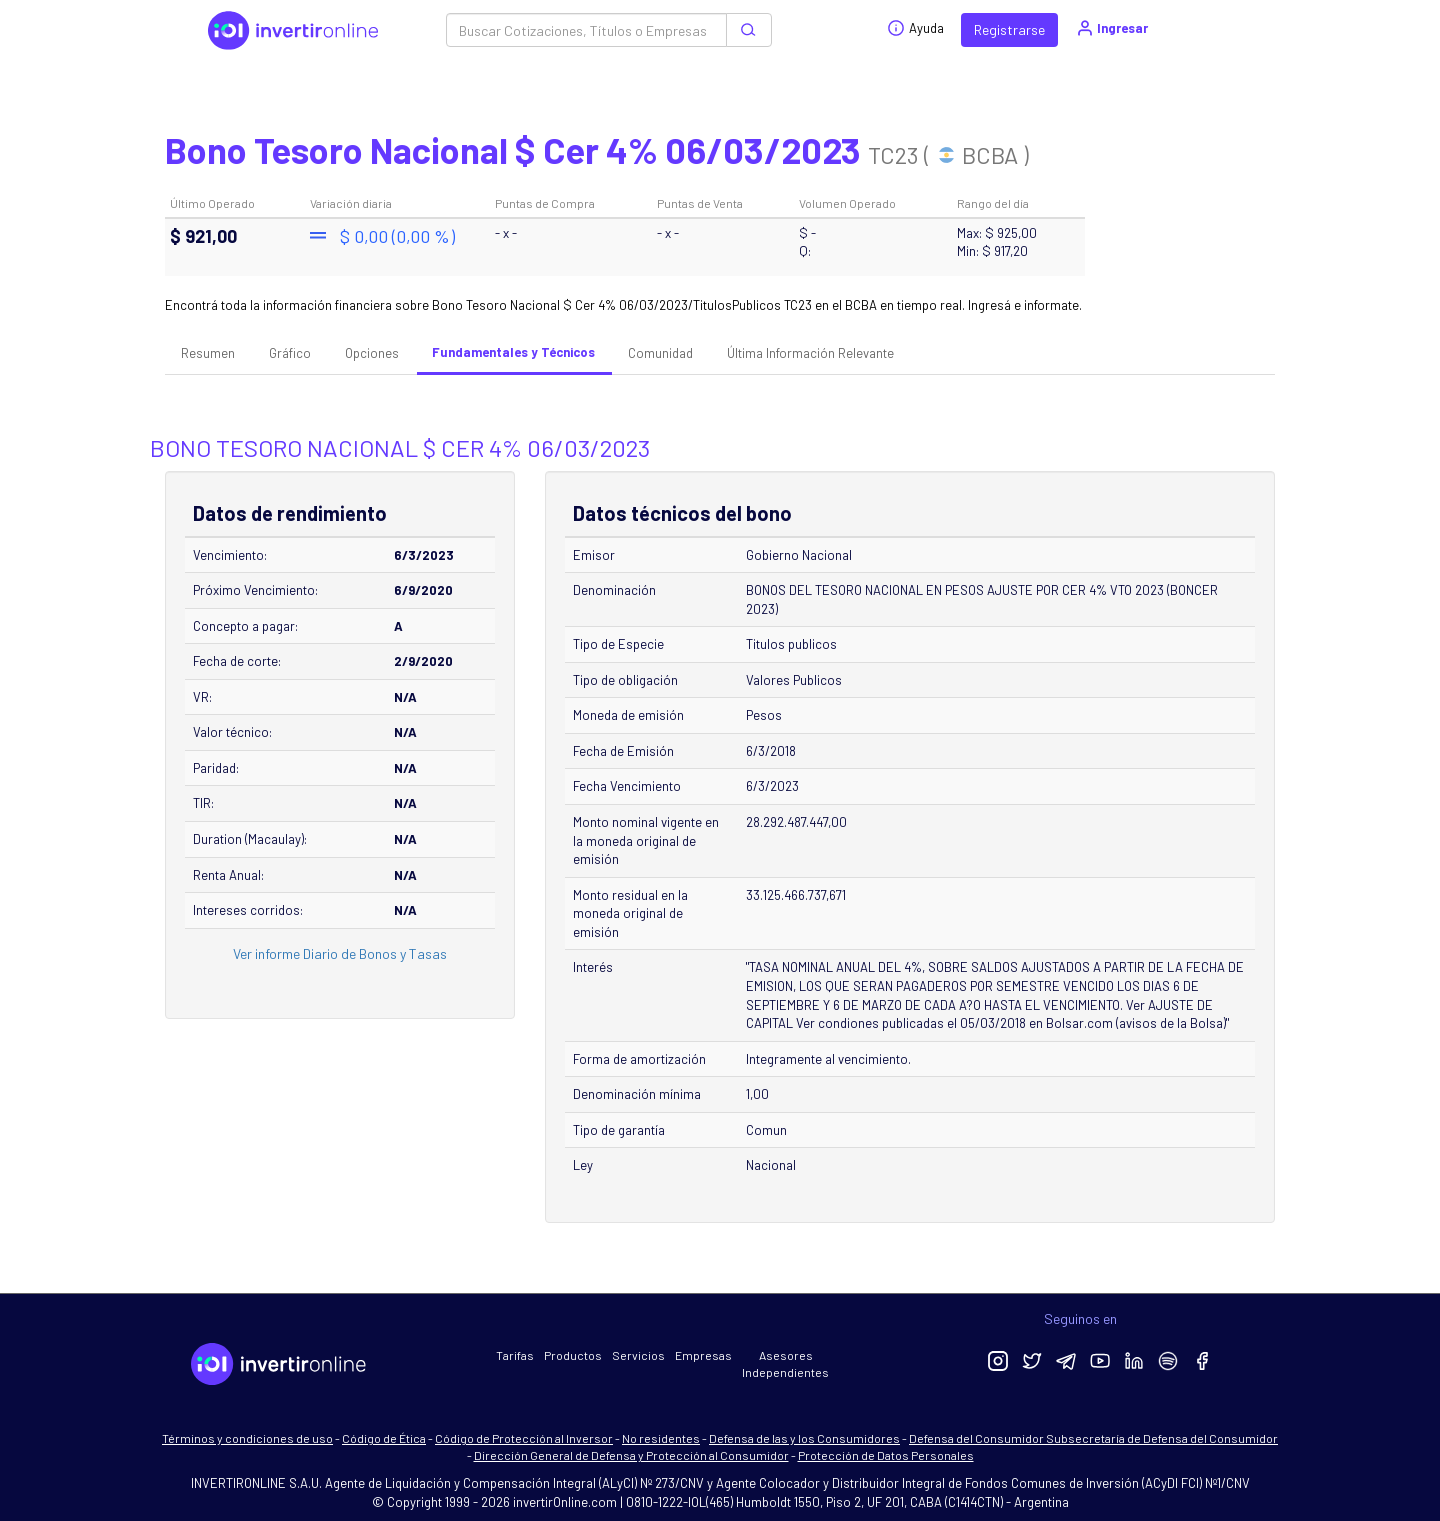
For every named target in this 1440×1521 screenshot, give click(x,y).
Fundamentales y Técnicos (513, 352)
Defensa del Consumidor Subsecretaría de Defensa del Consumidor (1093, 1438)
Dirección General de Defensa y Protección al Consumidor (631, 1455)
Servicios (638, 1355)
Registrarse (1009, 29)
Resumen (208, 353)
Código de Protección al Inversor (524, 1438)
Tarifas (515, 1355)
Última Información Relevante (810, 353)
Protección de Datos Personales (886, 1455)
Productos (573, 1355)
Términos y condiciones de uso (247, 1438)
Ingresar (1111, 28)
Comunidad (660, 353)
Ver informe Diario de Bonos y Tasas (340, 953)
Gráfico (290, 353)
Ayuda (915, 28)
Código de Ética (384, 1438)
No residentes (661, 1438)
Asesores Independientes (785, 1363)
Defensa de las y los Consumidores (804, 1438)
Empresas (703, 1355)
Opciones (372, 353)
